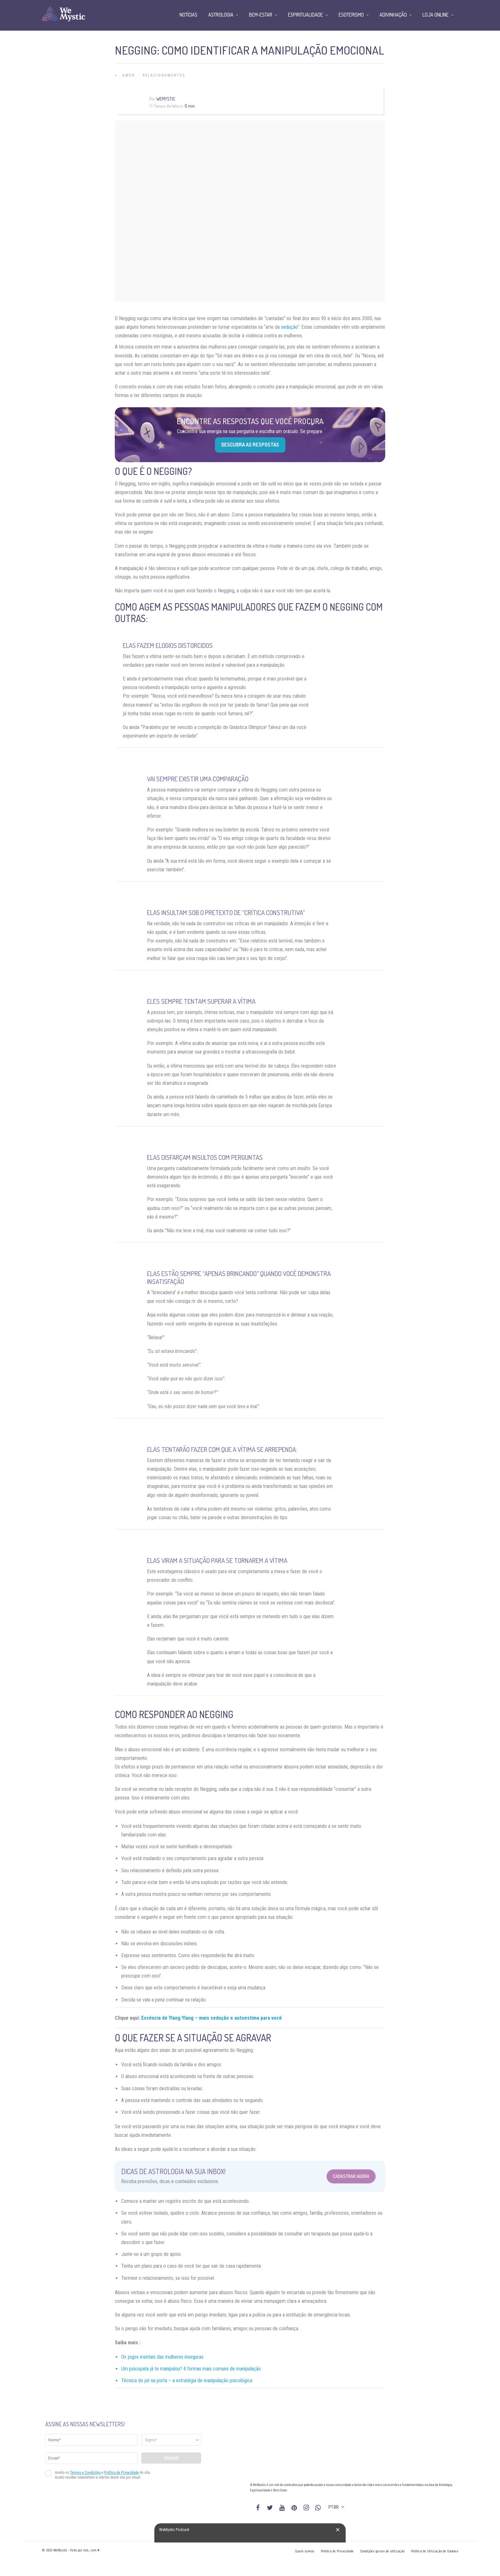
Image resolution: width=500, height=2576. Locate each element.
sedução (289, 327)
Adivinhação (393, 14)
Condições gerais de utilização (382, 2551)
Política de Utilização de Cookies (434, 2551)
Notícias (188, 14)
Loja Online (436, 14)
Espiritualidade (305, 14)
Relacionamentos (164, 75)
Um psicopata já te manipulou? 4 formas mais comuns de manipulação (191, 2369)
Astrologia (220, 14)
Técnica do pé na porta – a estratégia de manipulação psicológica (186, 2380)
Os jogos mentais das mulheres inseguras (162, 2357)
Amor (128, 75)
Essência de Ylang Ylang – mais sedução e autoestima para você (211, 2018)
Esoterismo (351, 14)
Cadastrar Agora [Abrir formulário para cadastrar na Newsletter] (351, 2176)
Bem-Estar (260, 14)
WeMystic (165, 98)
